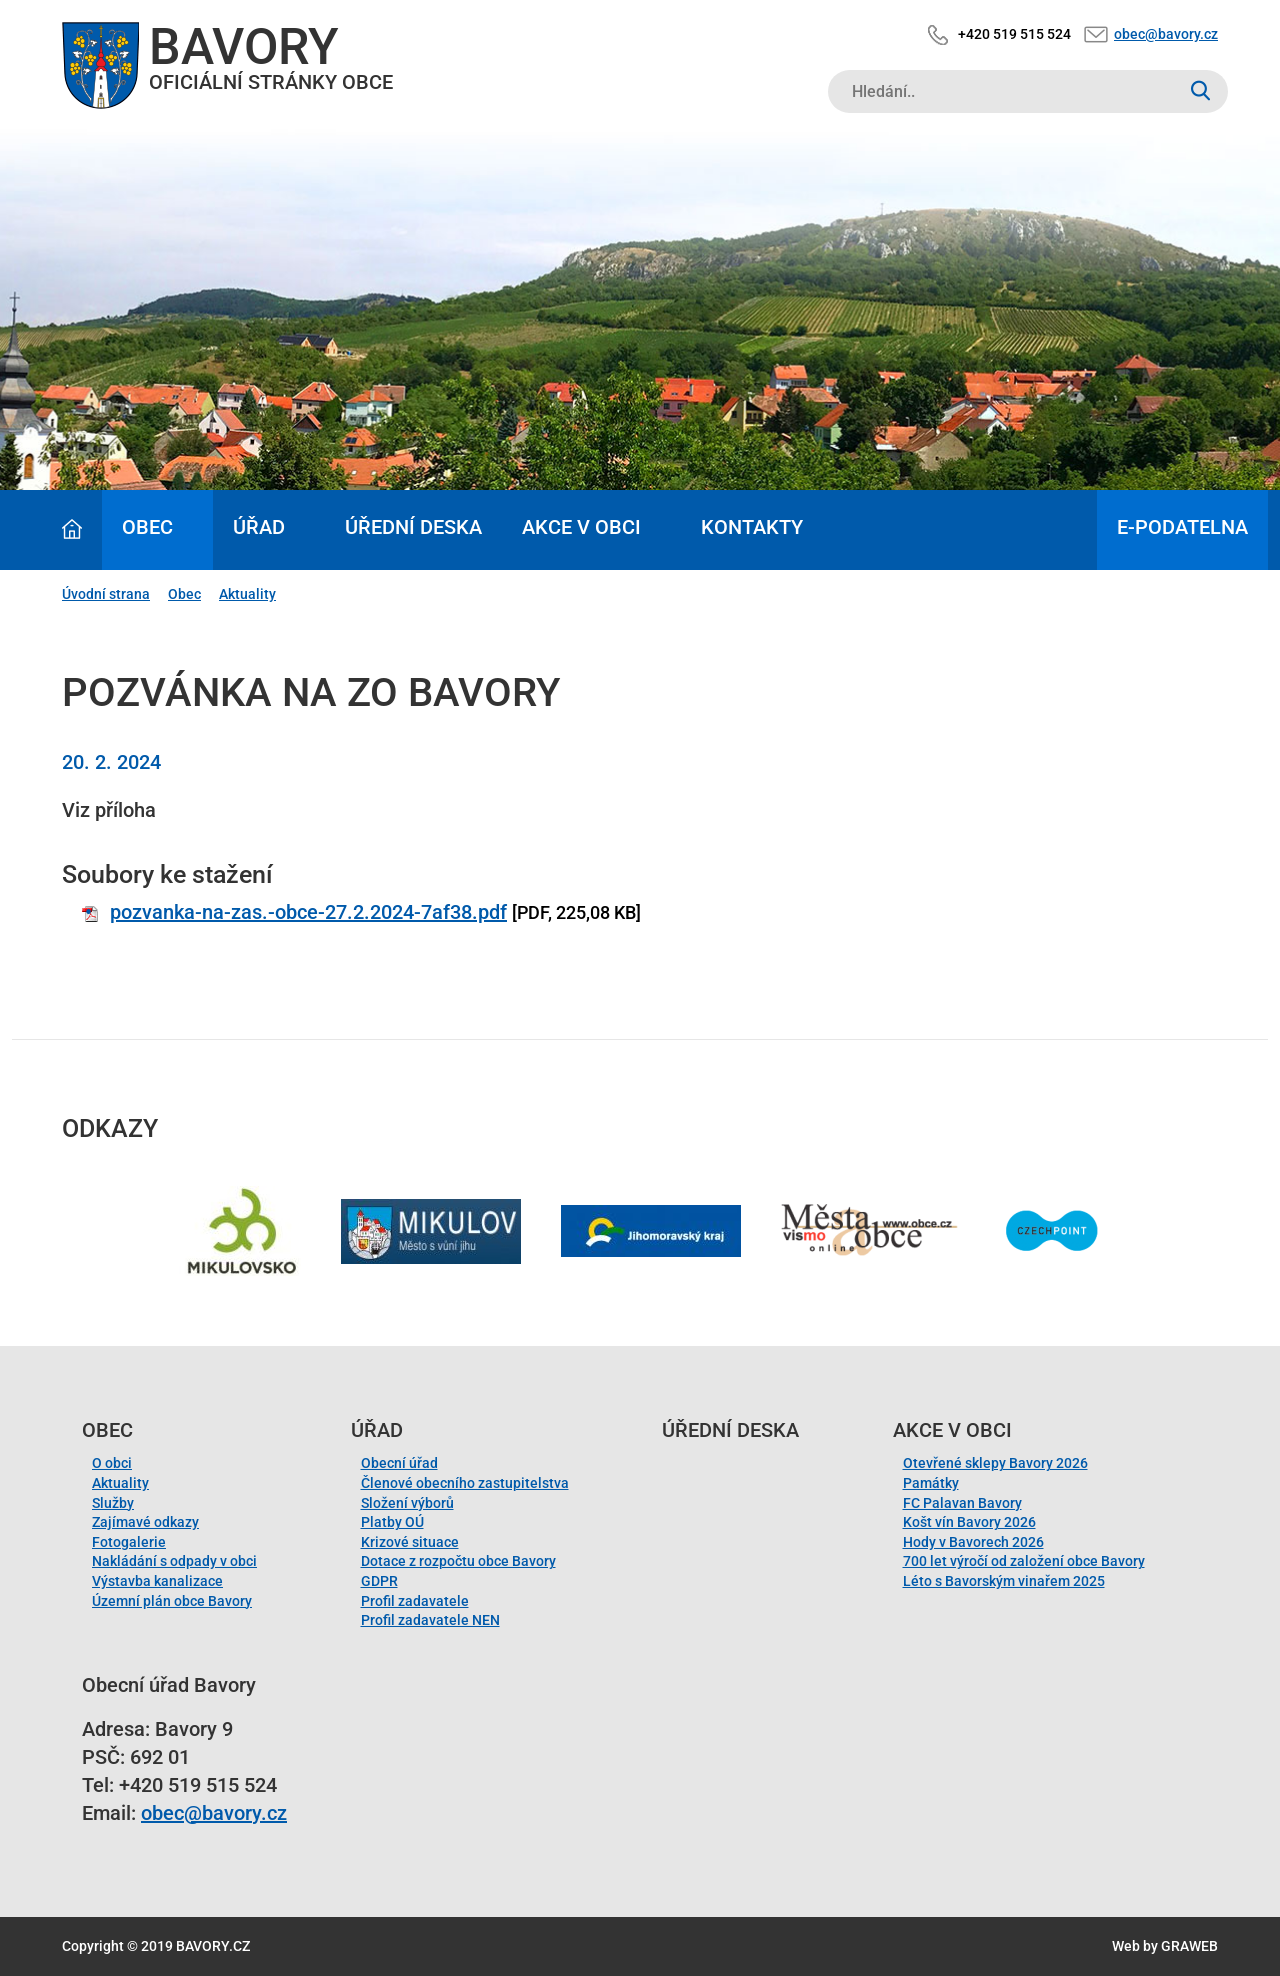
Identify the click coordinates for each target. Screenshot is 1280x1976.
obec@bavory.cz (1166, 34)
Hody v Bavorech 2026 (973, 1542)
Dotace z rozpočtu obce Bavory (458, 1561)
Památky (931, 1483)
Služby (113, 1503)
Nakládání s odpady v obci (174, 1561)
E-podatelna (1182, 527)
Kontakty (752, 527)
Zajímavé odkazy (145, 1522)
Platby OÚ (392, 1522)
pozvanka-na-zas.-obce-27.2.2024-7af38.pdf (308, 912)
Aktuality (247, 594)
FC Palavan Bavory (962, 1503)
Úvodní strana (106, 594)
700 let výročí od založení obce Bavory (1024, 1561)
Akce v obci (581, 527)
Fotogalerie (129, 1542)
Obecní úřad (399, 1463)
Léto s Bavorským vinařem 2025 (1004, 1581)
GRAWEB (1189, 1946)
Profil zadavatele (415, 1601)
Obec (147, 527)
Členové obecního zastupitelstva (465, 1483)
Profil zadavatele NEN (430, 1620)
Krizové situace (410, 1542)
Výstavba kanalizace (157, 1581)
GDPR (379, 1581)
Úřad (259, 527)
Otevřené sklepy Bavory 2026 (995, 1463)
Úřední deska (413, 527)
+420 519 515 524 (1014, 34)
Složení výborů (407, 1503)
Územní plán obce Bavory (172, 1601)
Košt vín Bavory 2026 (969, 1522)
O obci (112, 1463)
